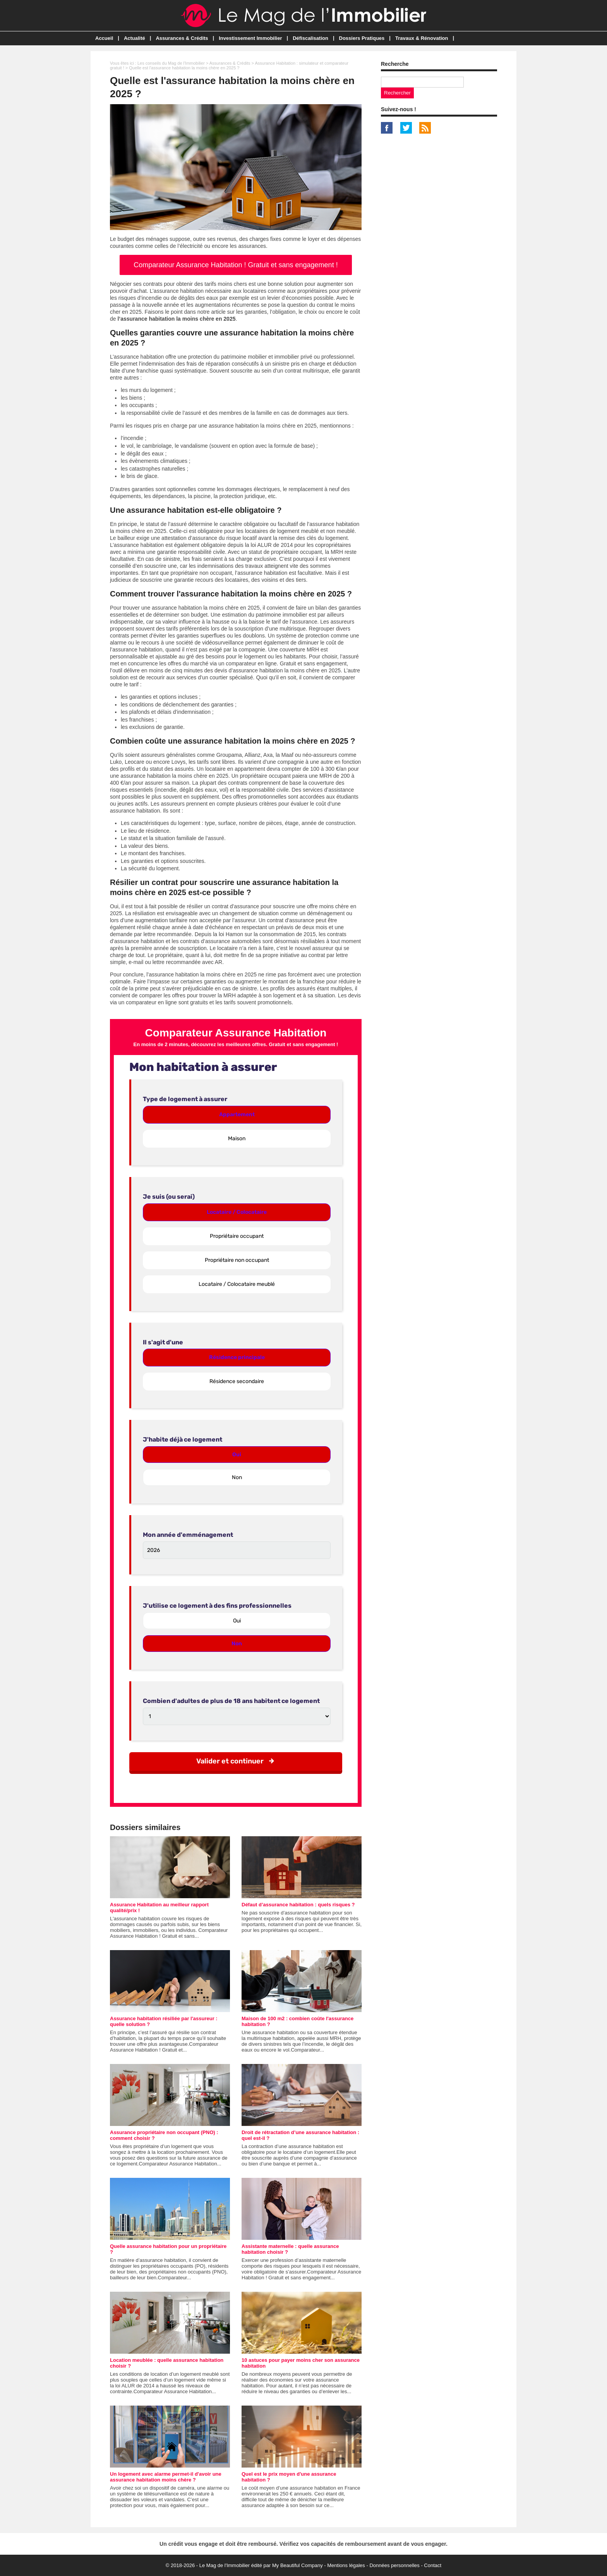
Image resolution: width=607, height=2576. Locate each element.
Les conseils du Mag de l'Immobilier (171, 63)
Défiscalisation (310, 38)
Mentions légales (346, 2565)
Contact (432, 2565)
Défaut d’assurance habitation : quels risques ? (298, 1905)
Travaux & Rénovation (421, 38)
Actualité (134, 38)
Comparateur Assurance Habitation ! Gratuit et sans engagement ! (236, 265)
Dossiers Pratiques (362, 38)
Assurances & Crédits (182, 38)
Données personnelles (394, 2565)
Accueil (104, 38)
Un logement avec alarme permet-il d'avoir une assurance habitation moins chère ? (165, 2477)
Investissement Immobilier (250, 38)
